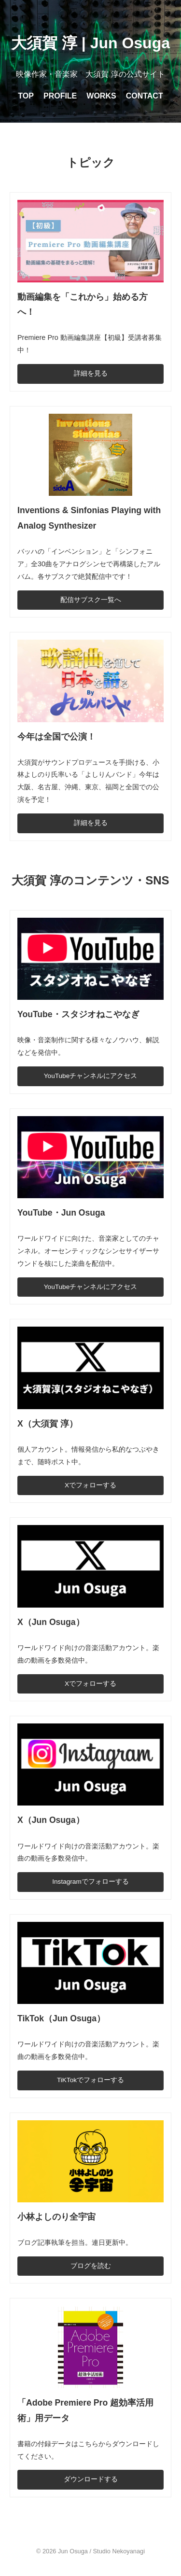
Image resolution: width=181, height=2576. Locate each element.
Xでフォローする (90, 1485)
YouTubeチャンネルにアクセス (90, 1075)
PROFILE (60, 96)
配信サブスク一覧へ (90, 599)
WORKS (101, 96)
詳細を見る (91, 373)
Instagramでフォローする (90, 1881)
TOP (26, 96)
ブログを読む (90, 2265)
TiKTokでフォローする (90, 2080)
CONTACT (144, 96)
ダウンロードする (91, 2479)
